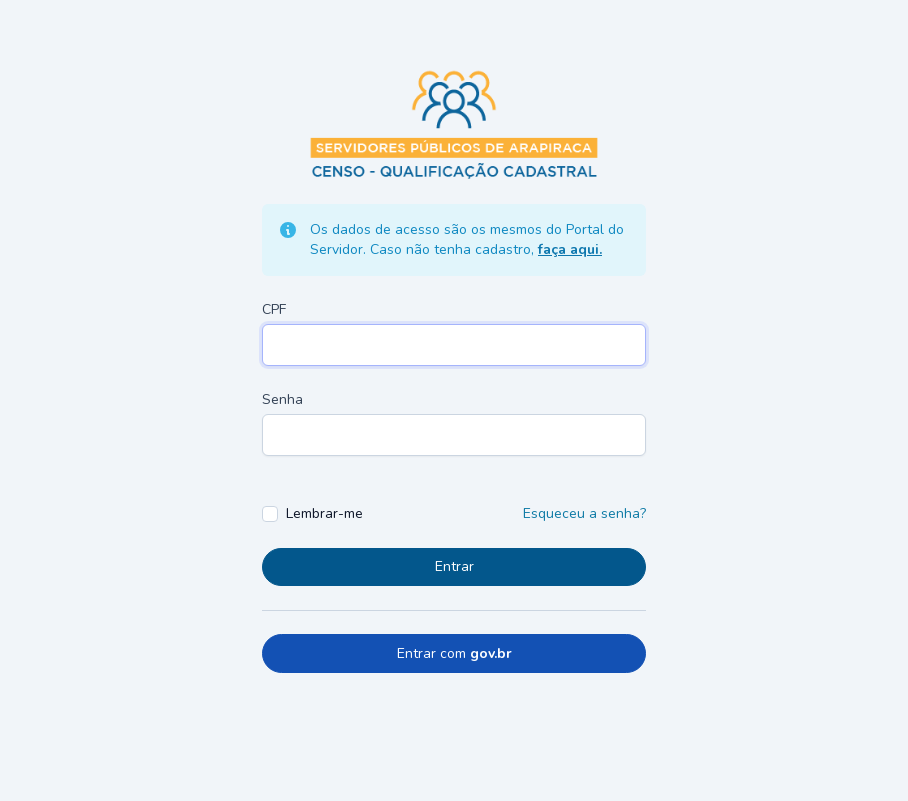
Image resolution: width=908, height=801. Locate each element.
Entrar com (454, 653)
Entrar (454, 566)
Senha (282, 399)
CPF (274, 309)
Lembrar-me (324, 513)
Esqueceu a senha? (584, 513)
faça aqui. (570, 249)
